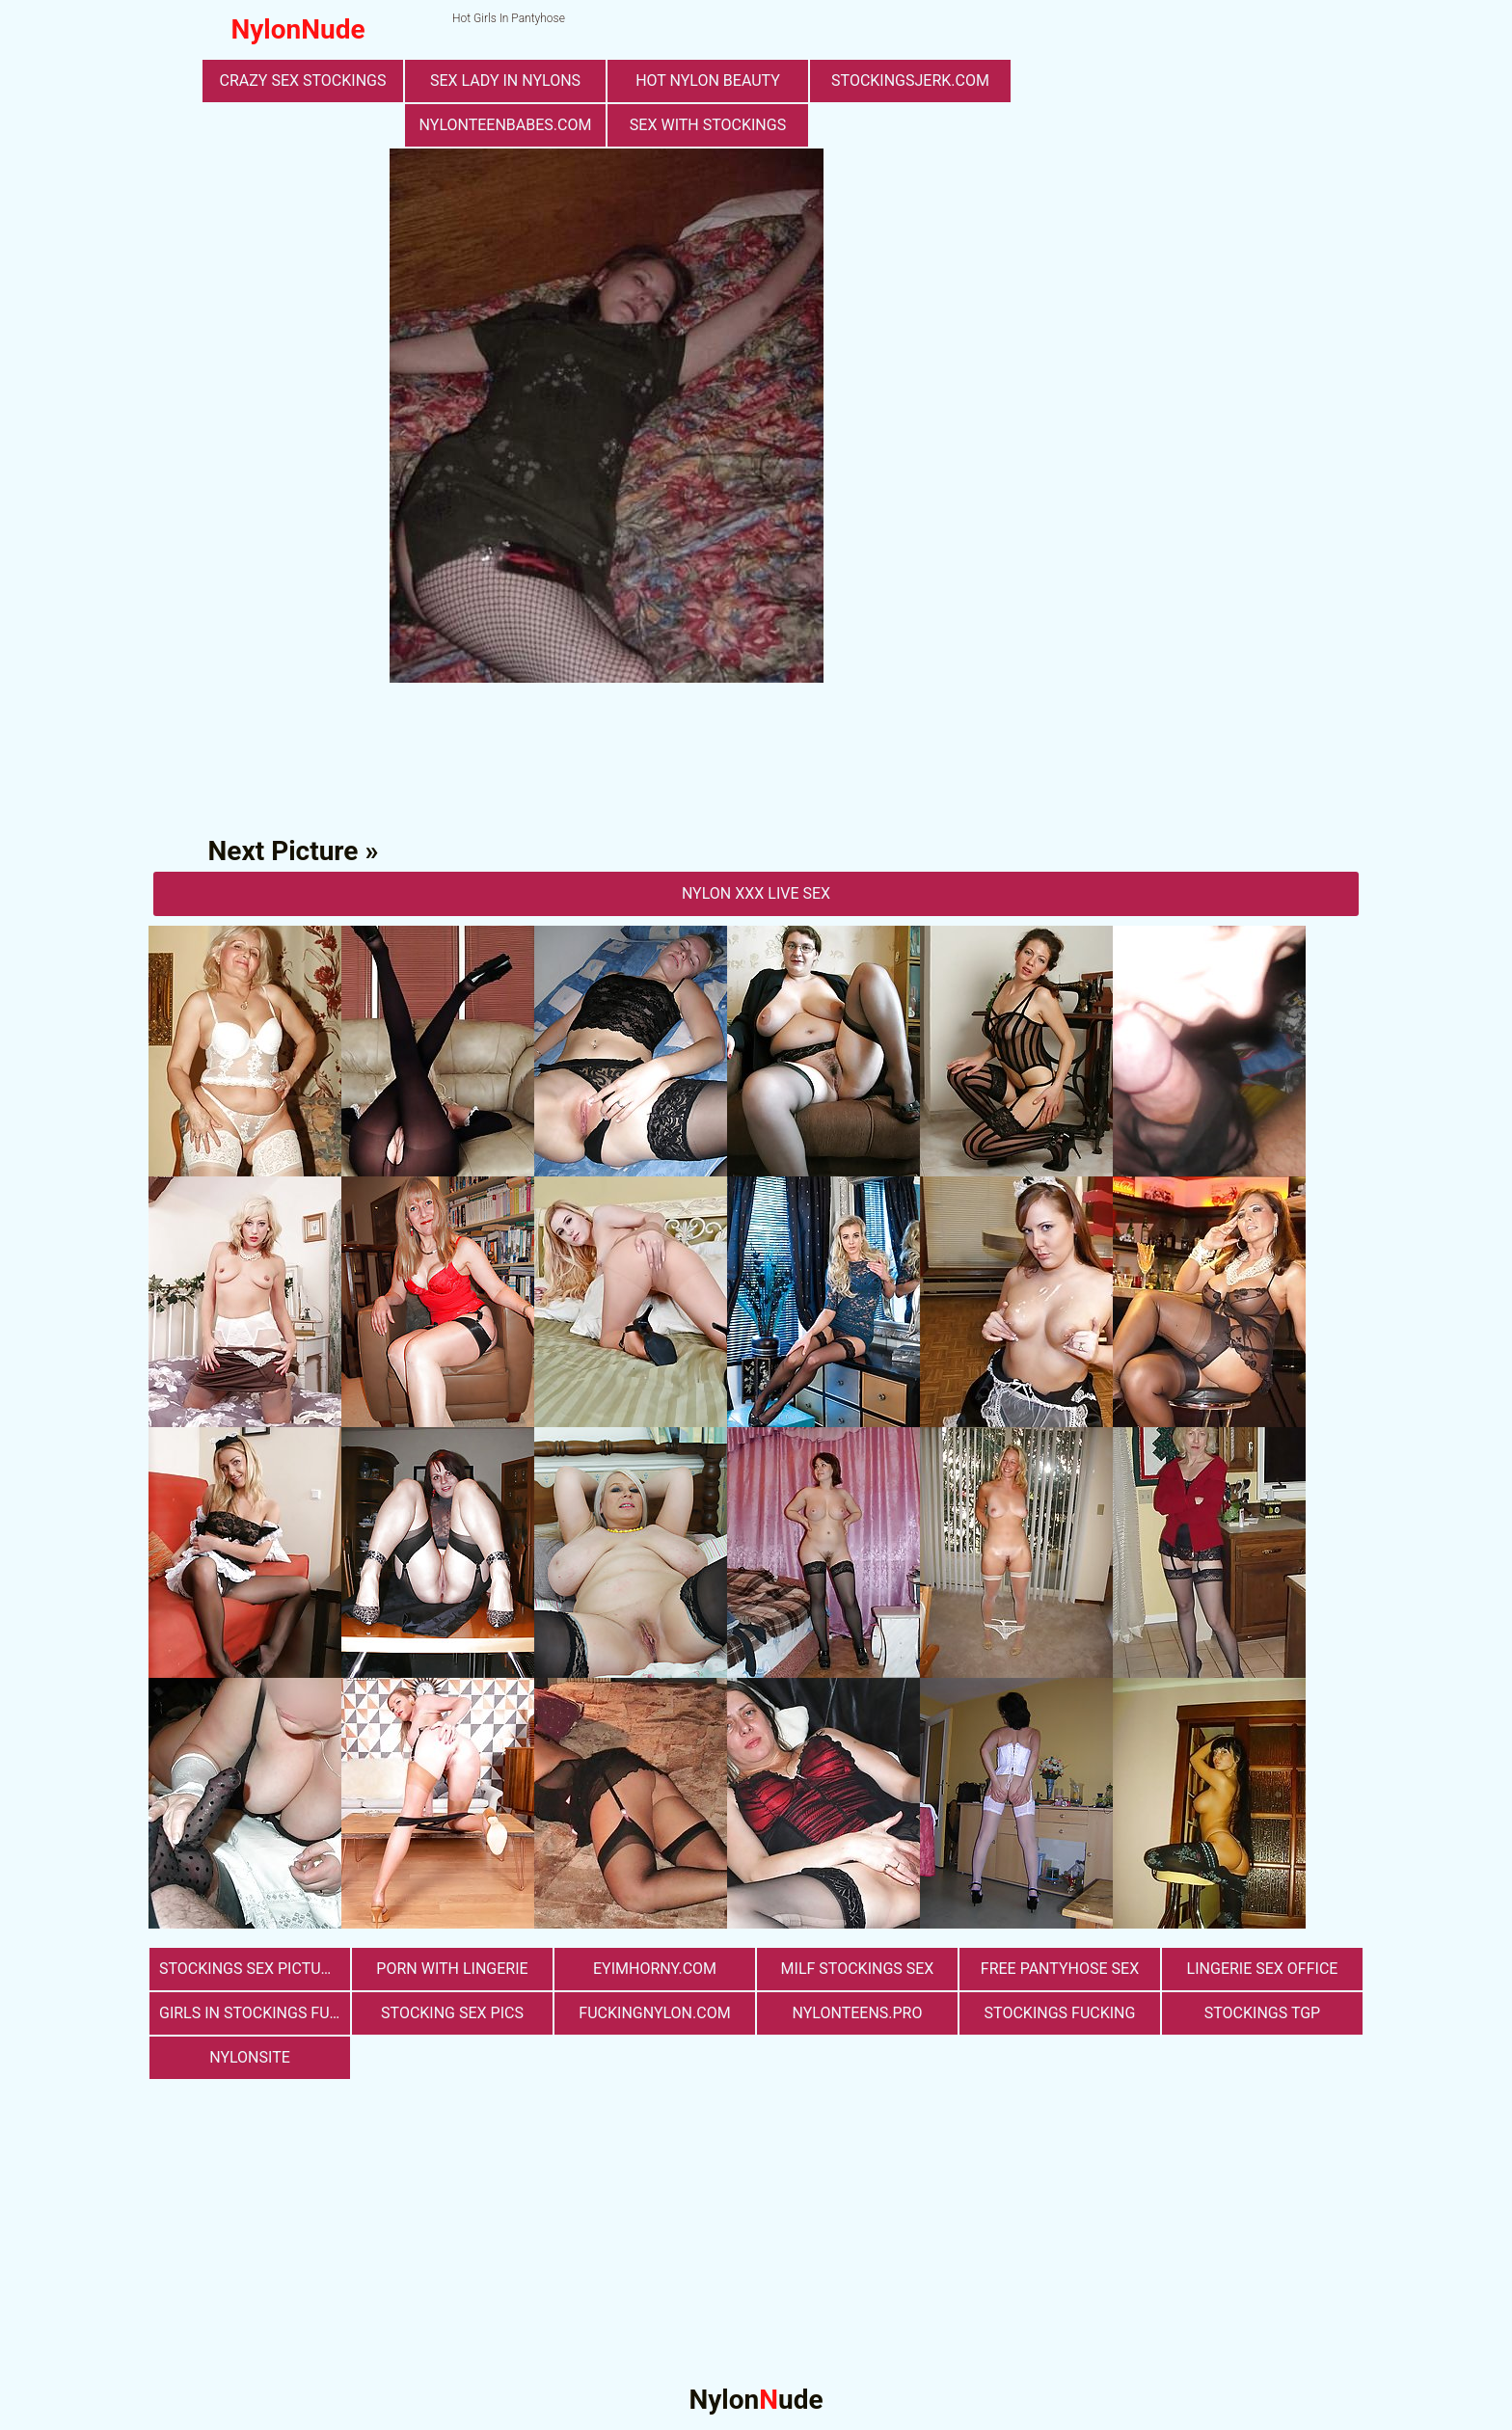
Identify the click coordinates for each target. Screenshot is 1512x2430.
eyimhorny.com (654, 1968)
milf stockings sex (857, 1968)
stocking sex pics (452, 2013)
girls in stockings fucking (254, 2013)
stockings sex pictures (253, 1968)
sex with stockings (708, 125)
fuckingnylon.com (654, 2013)
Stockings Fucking (1060, 2013)
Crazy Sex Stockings (303, 80)
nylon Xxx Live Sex (756, 893)
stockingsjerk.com (910, 80)
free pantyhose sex (1060, 1968)
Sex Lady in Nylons (505, 80)
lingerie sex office (1262, 1968)
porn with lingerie (451, 1968)
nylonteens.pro (858, 2013)
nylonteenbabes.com (505, 125)
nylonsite (249, 2057)
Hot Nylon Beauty (707, 80)
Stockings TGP (1262, 2013)
